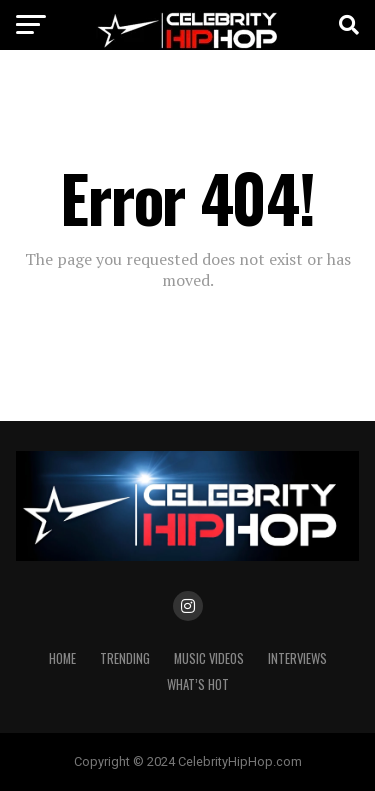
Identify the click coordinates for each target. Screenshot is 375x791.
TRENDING (125, 658)
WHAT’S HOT (198, 684)
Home (62, 658)
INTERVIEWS (297, 658)
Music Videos (209, 658)
